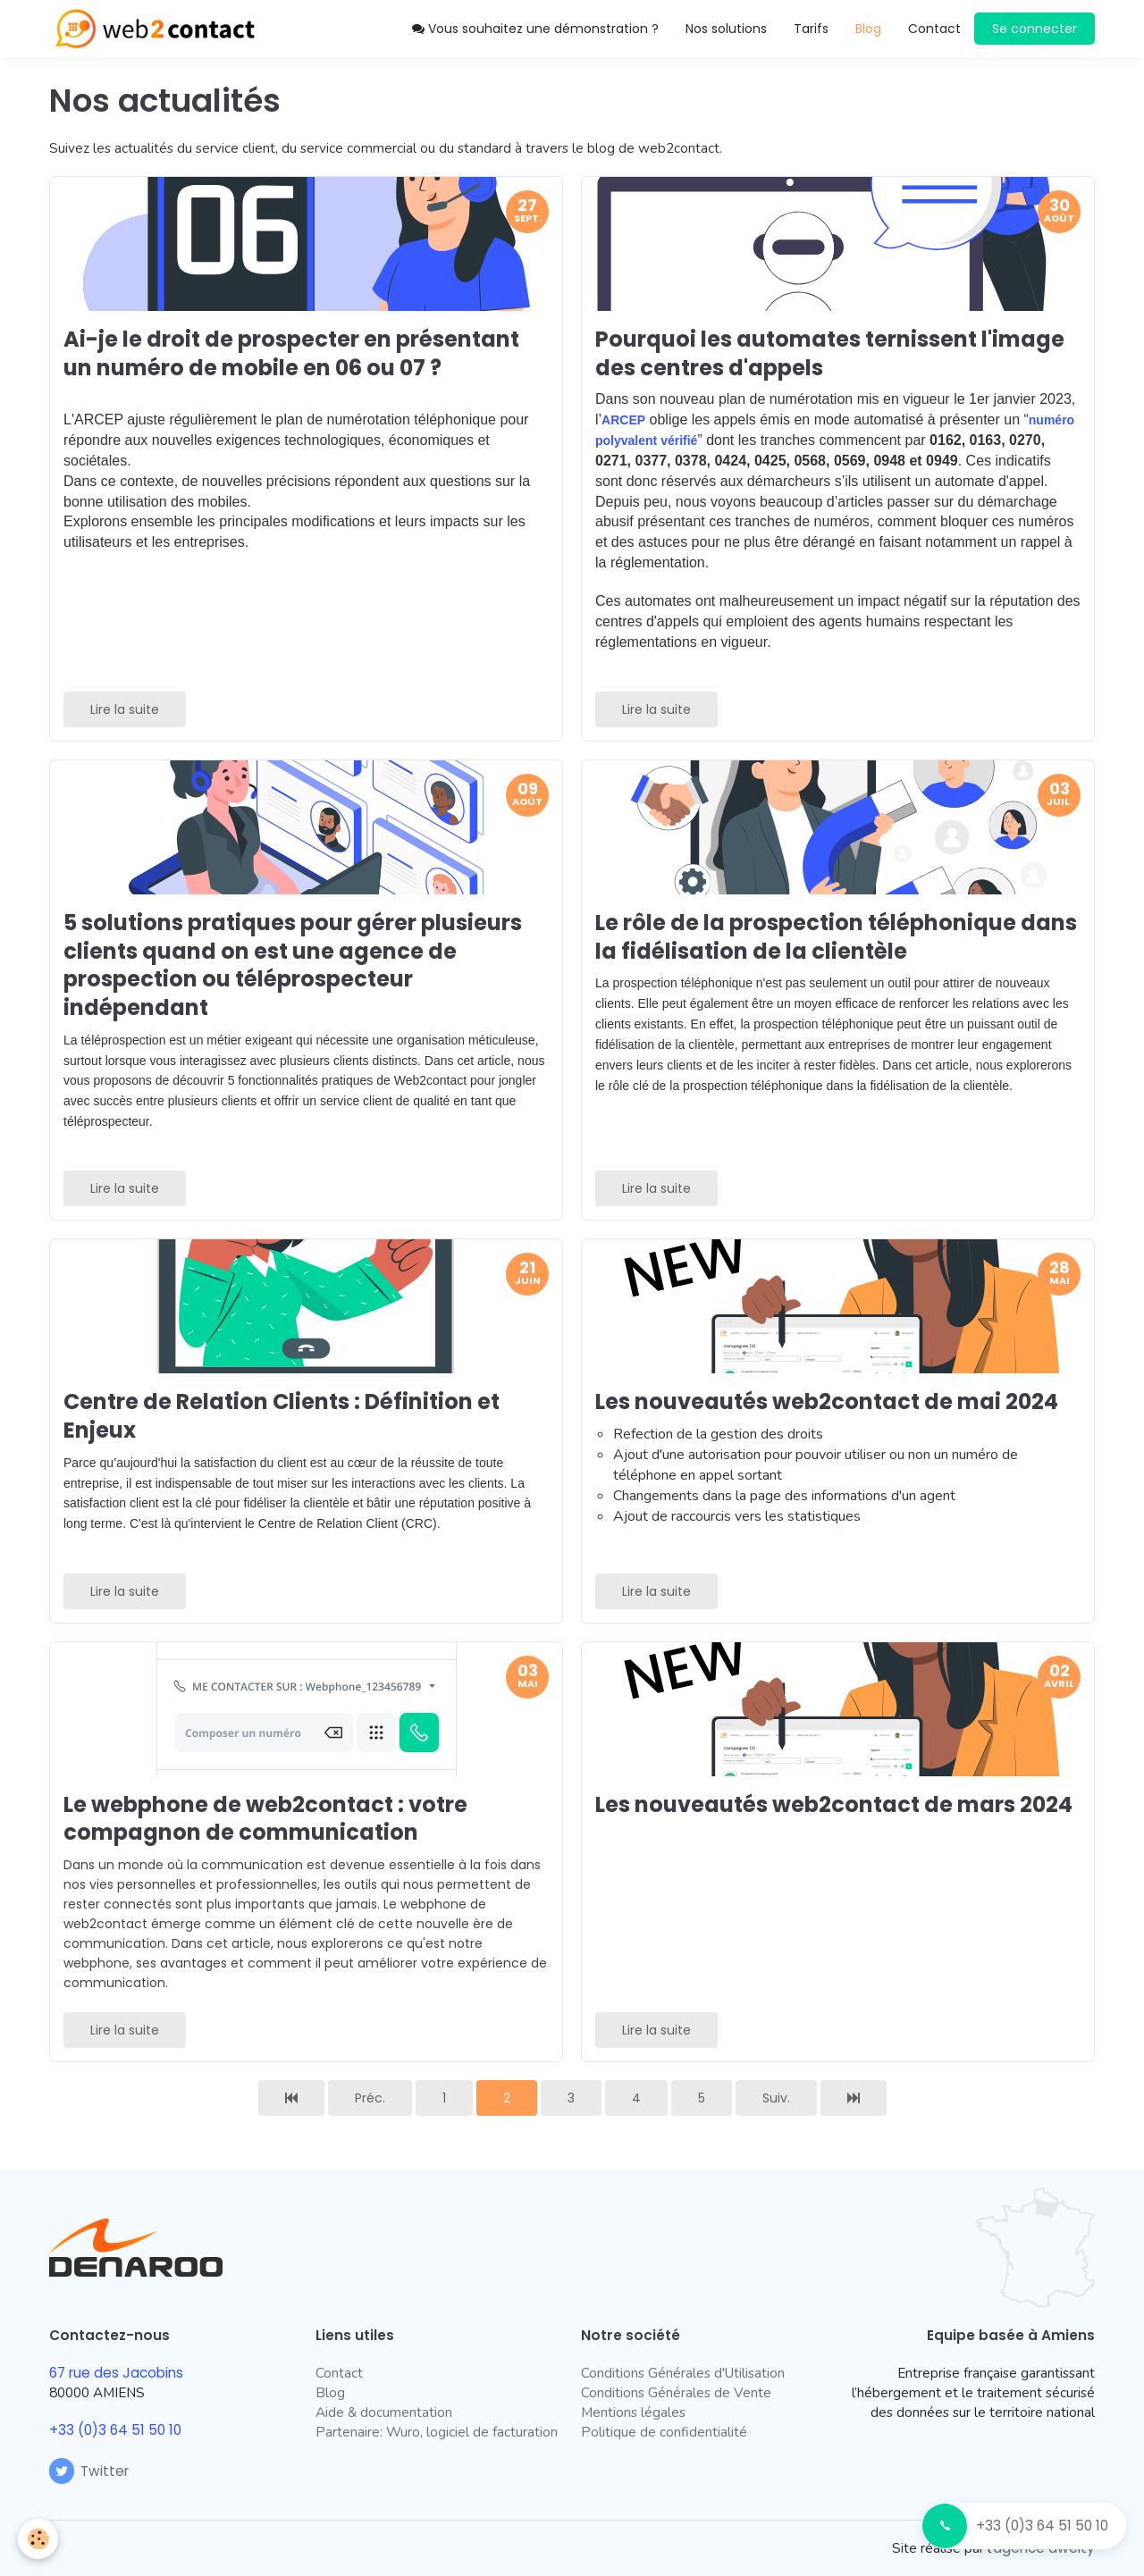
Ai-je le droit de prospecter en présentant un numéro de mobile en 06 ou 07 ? (291, 353)
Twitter (89, 2471)
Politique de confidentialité (664, 2431)
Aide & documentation (383, 2412)
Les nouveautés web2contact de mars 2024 (833, 1803)
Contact (934, 29)
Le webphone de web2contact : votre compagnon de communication (265, 1818)
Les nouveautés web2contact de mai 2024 (826, 1401)
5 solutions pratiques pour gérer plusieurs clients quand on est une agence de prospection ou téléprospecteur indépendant (292, 965)
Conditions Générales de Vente (676, 2392)
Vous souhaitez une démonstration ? (535, 29)
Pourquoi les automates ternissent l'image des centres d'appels (829, 353)
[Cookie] (38, 2539)
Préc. (370, 2098)
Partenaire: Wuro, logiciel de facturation (436, 2431)
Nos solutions (726, 29)
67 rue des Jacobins (116, 2372)
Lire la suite (124, 709)
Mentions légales (633, 2412)
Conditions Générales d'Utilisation (683, 2372)
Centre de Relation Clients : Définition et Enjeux (281, 1416)
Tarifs (811, 29)
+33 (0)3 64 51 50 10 (1042, 2525)
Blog (330, 2392)
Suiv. (776, 2098)
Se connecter (1034, 29)
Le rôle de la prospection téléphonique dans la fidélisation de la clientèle (836, 937)
